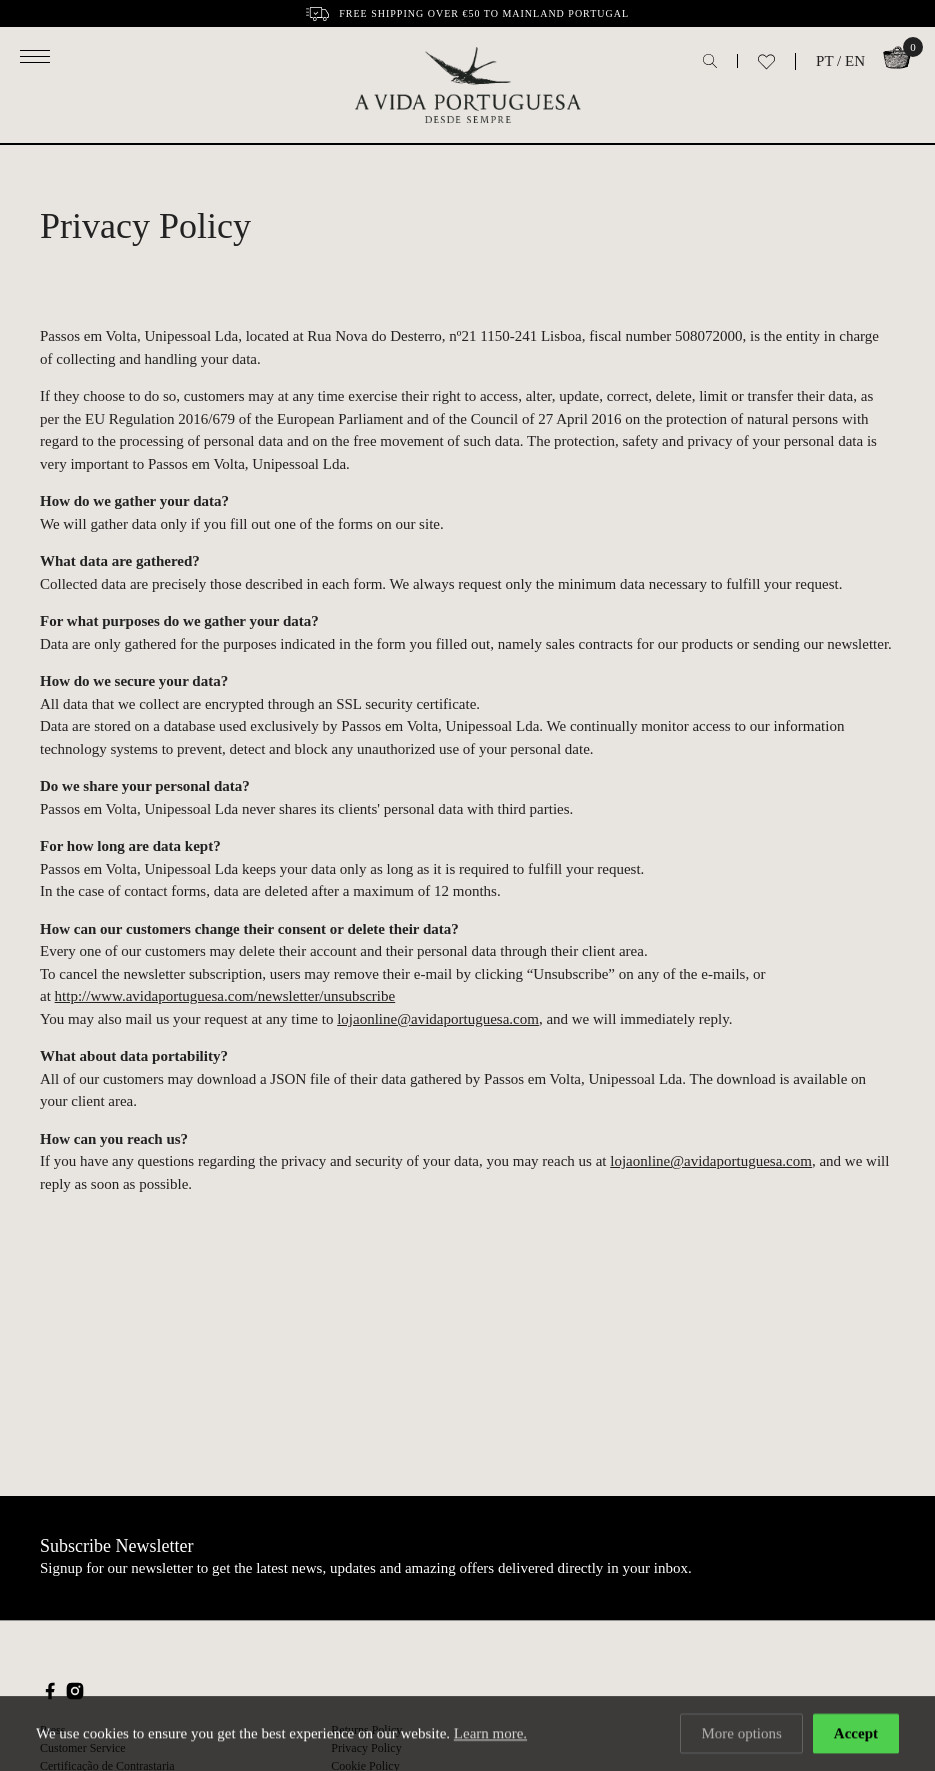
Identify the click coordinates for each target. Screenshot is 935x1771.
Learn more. (490, 1735)
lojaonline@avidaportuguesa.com (438, 1019)
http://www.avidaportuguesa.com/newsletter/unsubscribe (225, 996)
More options (741, 1735)
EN (855, 61)
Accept (856, 1735)
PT (824, 61)
